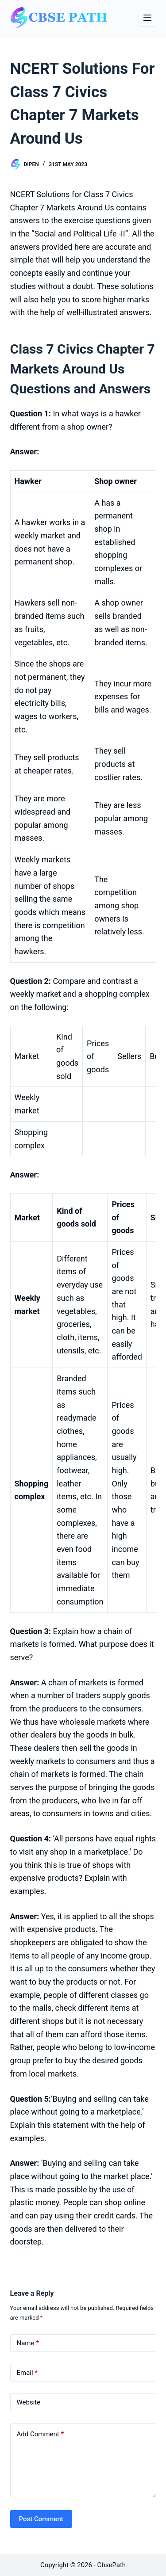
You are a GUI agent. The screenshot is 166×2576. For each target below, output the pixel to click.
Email (27, 2372)
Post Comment (41, 2519)
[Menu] (147, 18)
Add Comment (40, 2434)
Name (28, 2343)
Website (29, 2402)
